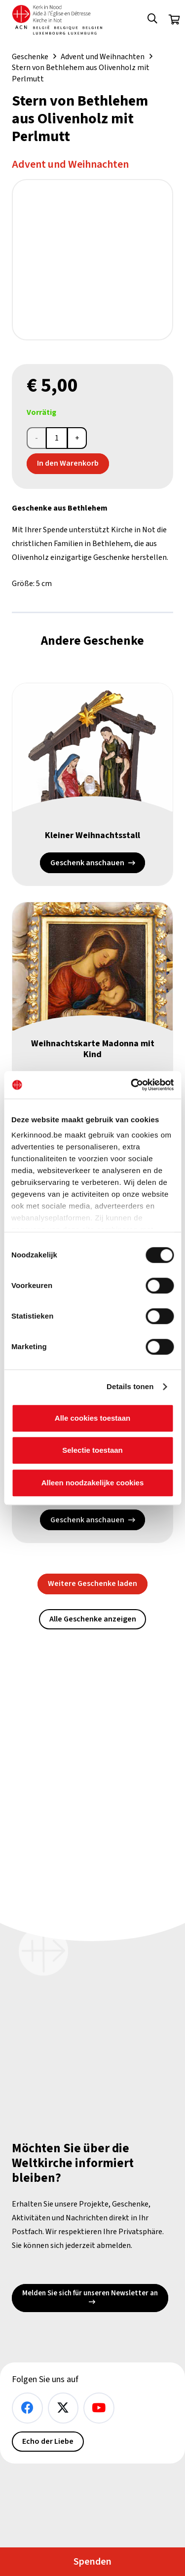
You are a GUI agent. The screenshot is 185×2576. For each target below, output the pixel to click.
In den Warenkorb (68, 463)
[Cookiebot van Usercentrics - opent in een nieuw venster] (132, 1084)
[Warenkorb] (174, 19)
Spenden (92, 2562)
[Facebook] (27, 2408)
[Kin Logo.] (57, 20)
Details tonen (130, 1386)
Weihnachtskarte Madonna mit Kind (92, 1049)
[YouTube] (98, 2408)
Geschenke (30, 56)
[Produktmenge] (57, 438)
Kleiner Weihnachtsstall (92, 835)
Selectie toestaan (92, 1450)
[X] (63, 2408)
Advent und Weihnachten (103, 56)
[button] (152, 20)
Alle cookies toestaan (92, 1418)
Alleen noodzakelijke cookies (92, 1482)
